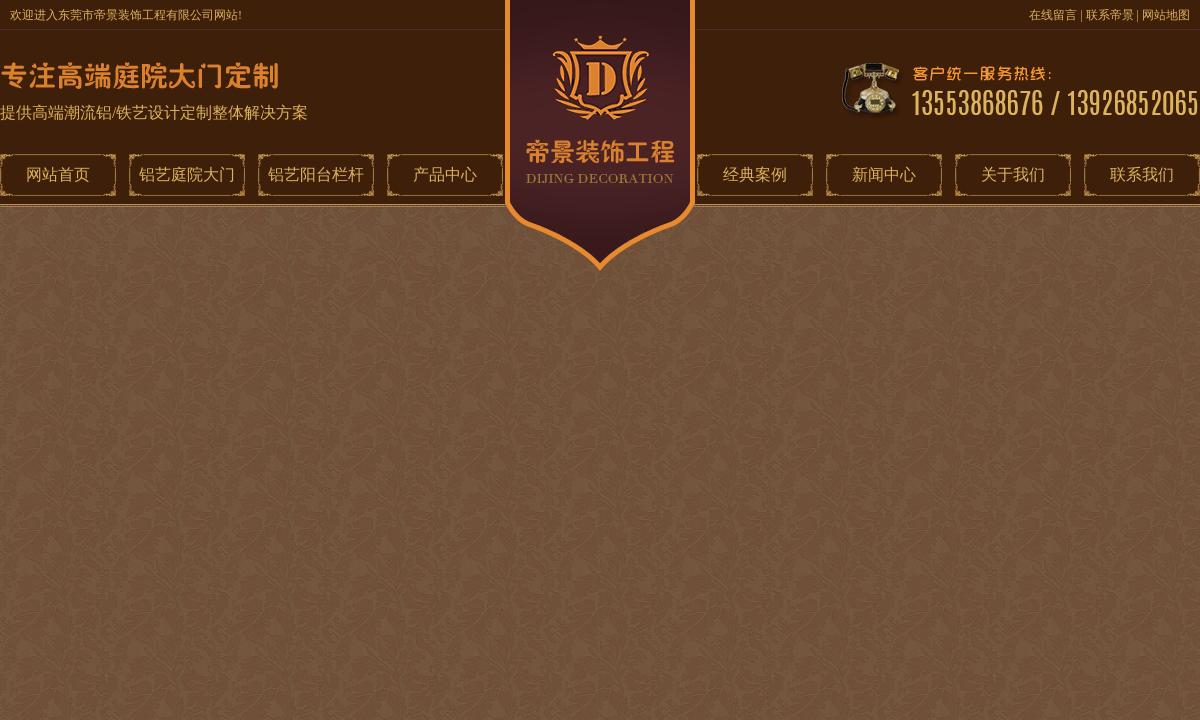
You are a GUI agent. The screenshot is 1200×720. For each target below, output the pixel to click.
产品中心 (445, 174)
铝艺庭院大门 (187, 174)
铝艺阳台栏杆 (316, 174)
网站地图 (1166, 15)
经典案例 (755, 174)
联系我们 (1142, 174)
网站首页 (58, 174)
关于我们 (1013, 174)
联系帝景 (1110, 15)
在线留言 (1053, 15)
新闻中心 (884, 174)
